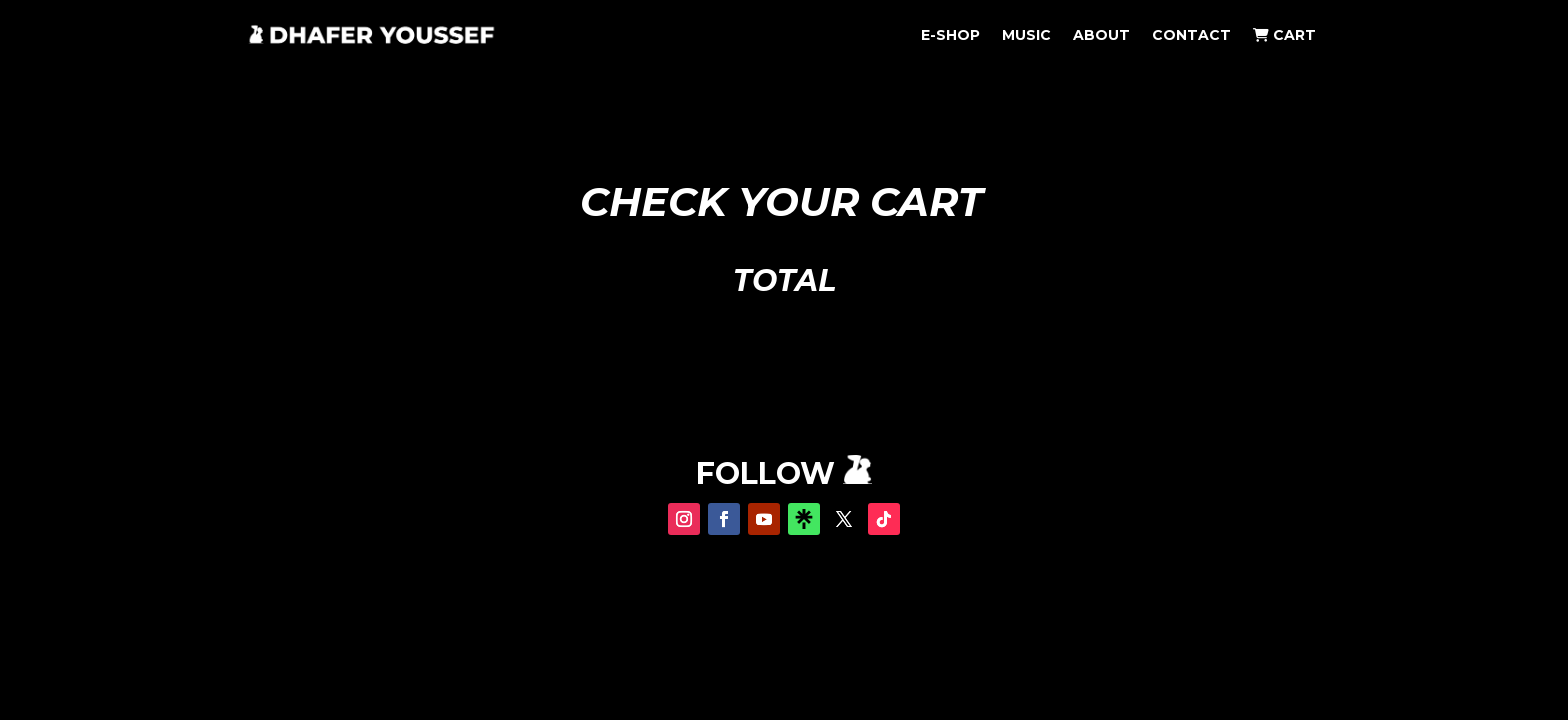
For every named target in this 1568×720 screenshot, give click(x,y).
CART (1284, 36)
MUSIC (1026, 36)
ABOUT (1101, 36)
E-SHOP (950, 36)
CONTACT (1191, 36)
